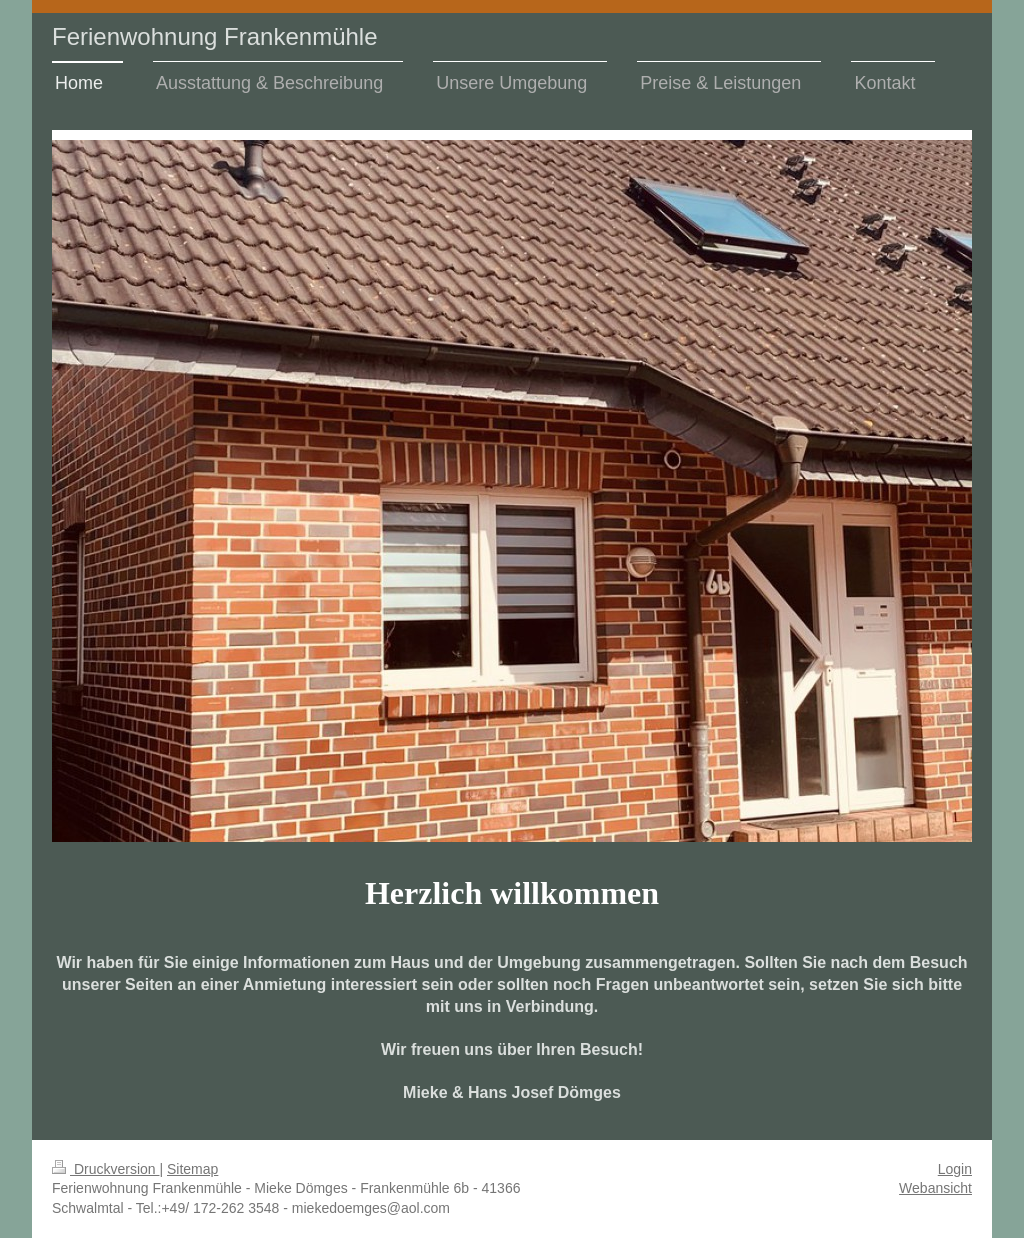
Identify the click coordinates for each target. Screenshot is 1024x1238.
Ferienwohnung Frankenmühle (215, 36)
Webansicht (935, 1188)
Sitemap (192, 1169)
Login (955, 1169)
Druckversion (105, 1169)
